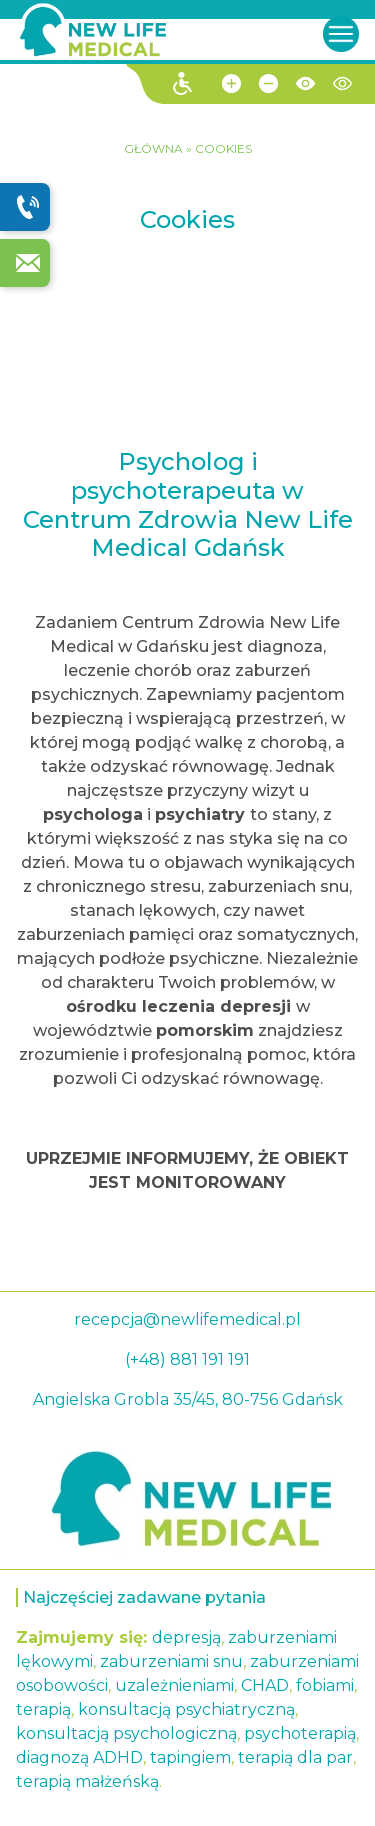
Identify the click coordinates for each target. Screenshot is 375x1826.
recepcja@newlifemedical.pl (187, 1319)
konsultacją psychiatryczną (186, 1709)
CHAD (265, 1685)
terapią (43, 1709)
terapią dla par (295, 1757)
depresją (186, 1637)
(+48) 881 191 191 (187, 1359)
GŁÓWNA (155, 148)
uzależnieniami (174, 1685)
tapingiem (190, 1757)
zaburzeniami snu (171, 1661)
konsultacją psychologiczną (126, 1733)
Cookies (223, 148)
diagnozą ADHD (79, 1757)
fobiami (325, 1685)
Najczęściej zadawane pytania (144, 1597)
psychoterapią (300, 1733)
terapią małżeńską (87, 1781)
